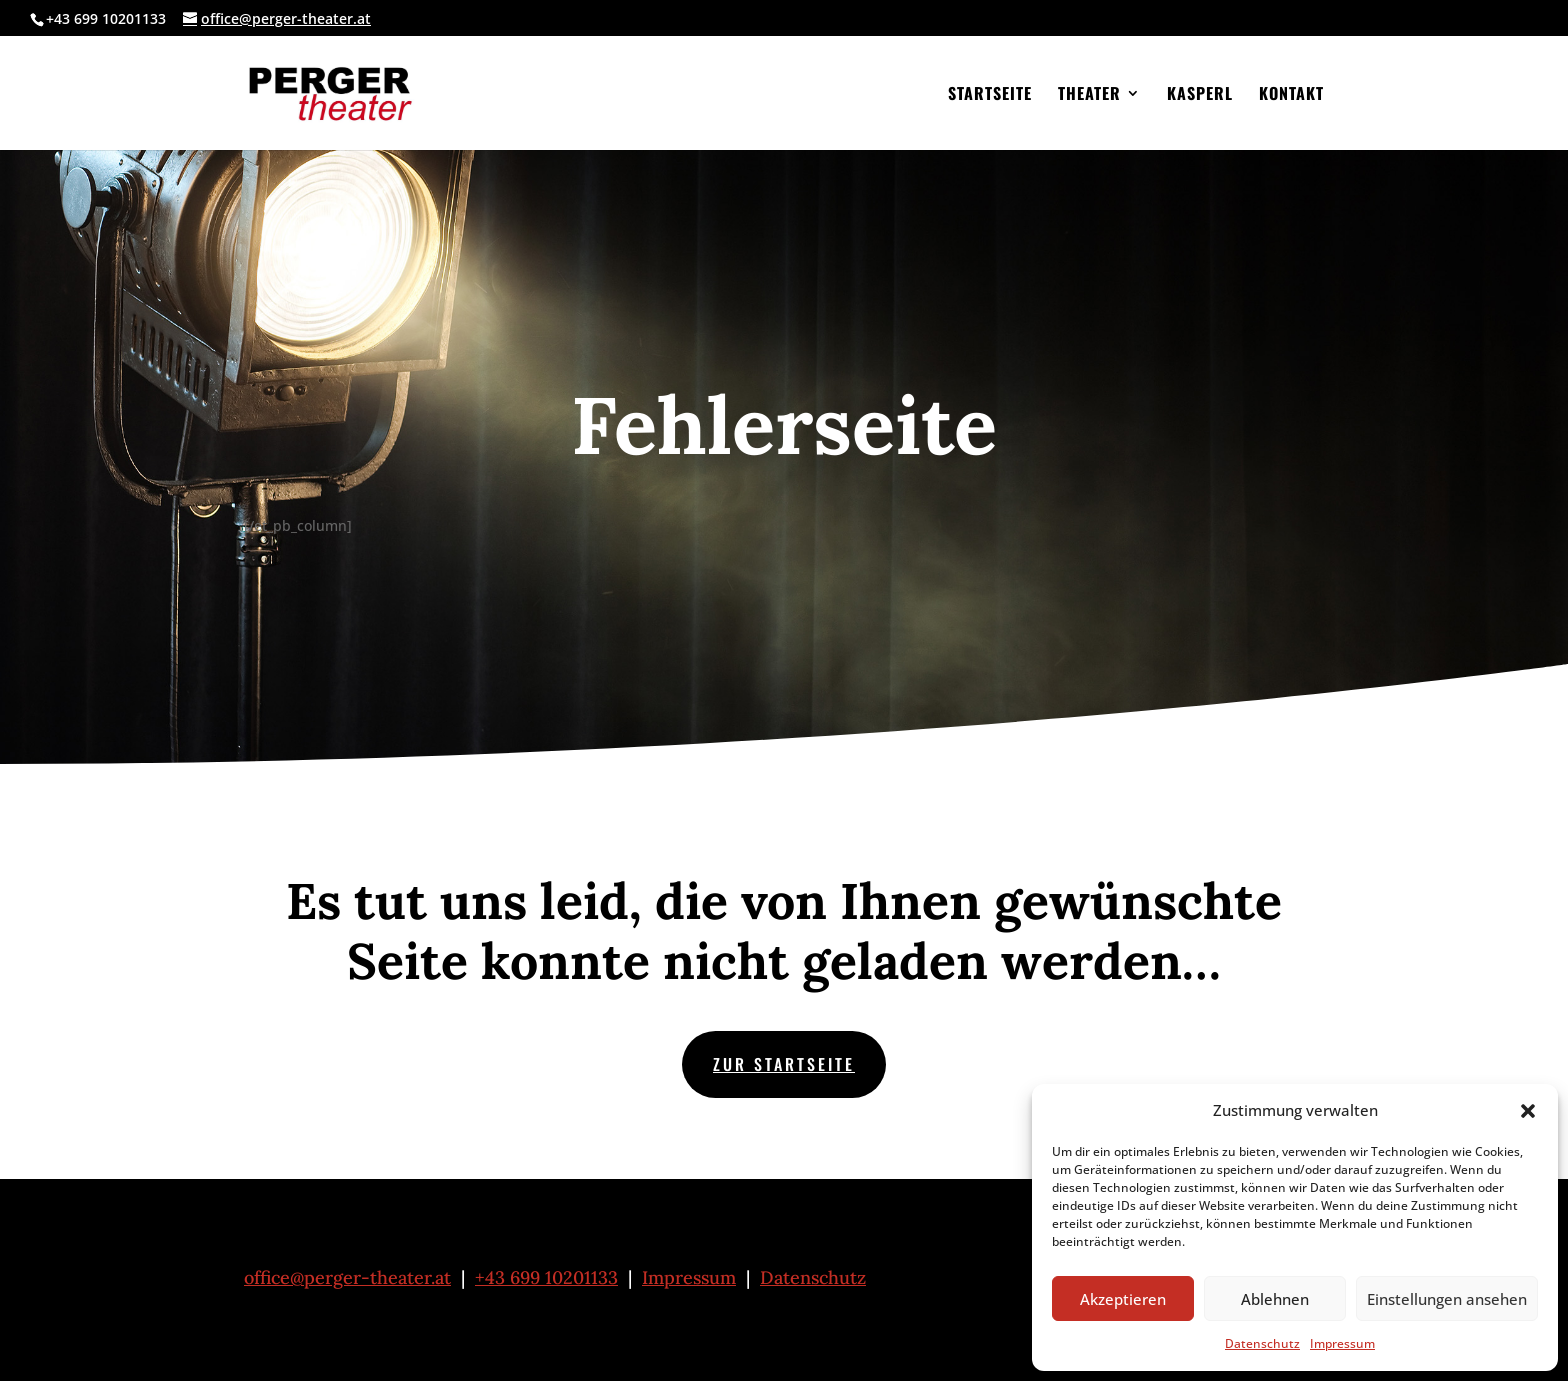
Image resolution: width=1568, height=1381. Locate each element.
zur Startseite (784, 1064)
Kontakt (1291, 95)
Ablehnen (1275, 1299)
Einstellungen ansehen (1447, 1299)
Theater (1089, 95)
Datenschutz (1262, 1343)
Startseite (990, 95)
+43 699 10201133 (546, 1277)
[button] (1528, 1111)
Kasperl (1200, 95)
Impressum (1342, 1343)
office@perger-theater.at (347, 1277)
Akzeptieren (1123, 1299)
